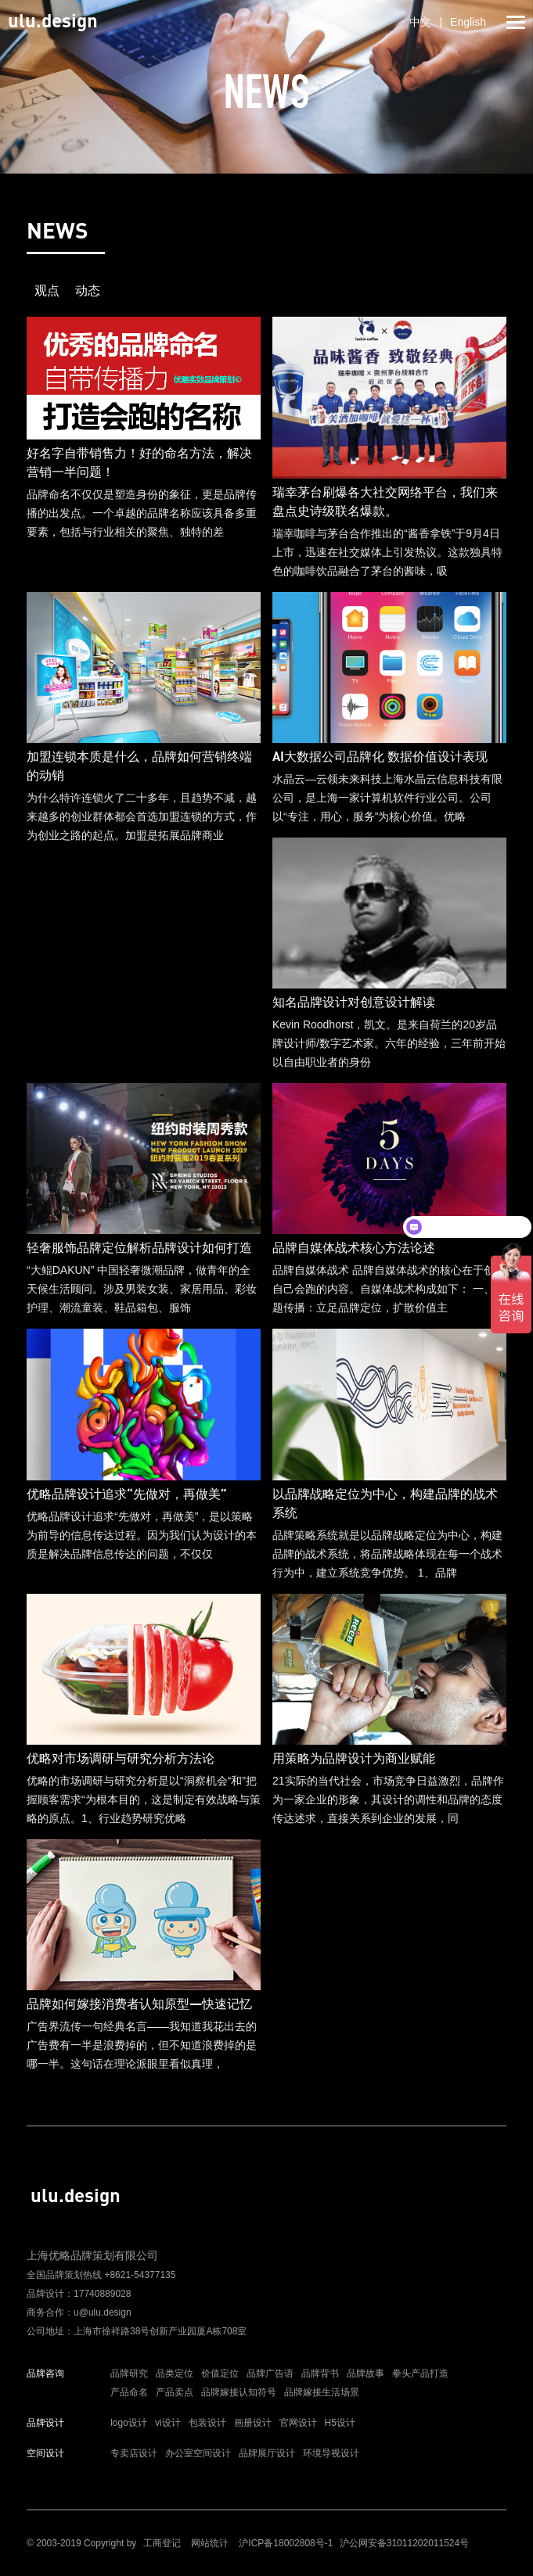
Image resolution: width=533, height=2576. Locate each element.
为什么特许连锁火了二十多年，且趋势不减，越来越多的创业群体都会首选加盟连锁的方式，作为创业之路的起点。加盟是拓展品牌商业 (144, 750)
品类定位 (174, 2373)
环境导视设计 (331, 2453)
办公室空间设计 (198, 2453)
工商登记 (162, 2543)
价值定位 (220, 2373)
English (468, 22)
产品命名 (129, 2392)
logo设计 (128, 2422)
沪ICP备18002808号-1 (286, 2543)
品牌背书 (320, 2373)
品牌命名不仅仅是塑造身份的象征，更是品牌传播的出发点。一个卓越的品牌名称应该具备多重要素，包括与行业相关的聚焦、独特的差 (144, 454)
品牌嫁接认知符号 (238, 2392)
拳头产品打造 (420, 2373)
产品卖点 (174, 2392)
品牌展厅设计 (267, 2453)
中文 (420, 22)
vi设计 (168, 2422)
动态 (87, 290)
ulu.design (53, 20)
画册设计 (253, 2422)
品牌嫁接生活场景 (321, 2392)
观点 (46, 290)
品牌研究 (129, 2373)
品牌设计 (45, 2422)
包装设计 (207, 2422)
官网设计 (298, 2422)
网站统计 (210, 2543)
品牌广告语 (270, 2373)
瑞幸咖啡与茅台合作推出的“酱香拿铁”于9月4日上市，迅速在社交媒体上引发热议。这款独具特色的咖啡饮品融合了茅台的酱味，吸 (389, 483)
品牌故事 (365, 2373)
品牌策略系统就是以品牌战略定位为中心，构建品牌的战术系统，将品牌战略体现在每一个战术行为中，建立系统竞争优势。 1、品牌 (389, 1488)
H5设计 (340, 2422)
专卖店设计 (133, 2453)
